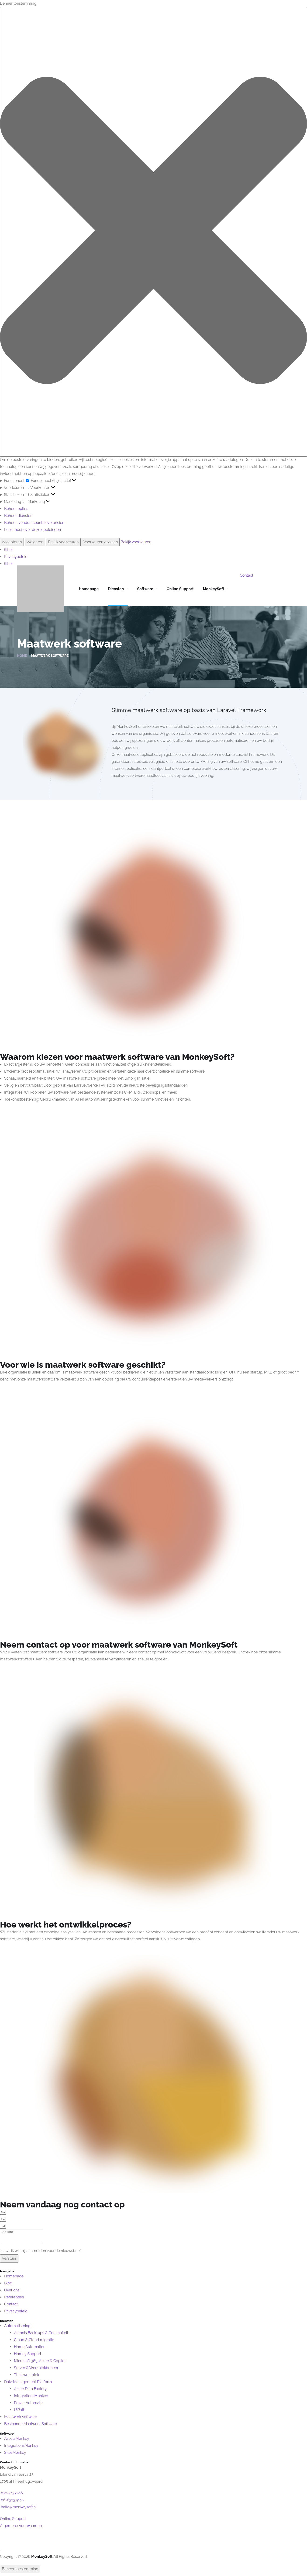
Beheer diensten (18, 515)
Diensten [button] (116, 589)
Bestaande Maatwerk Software (30, 2426)
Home (22, 656)
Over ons (12, 2293)
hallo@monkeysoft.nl (19, 2510)
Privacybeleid (16, 556)
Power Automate (28, 2405)
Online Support (180, 589)
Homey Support (27, 2356)
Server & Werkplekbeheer (36, 2370)
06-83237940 (12, 2503)
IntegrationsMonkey (31, 2398)
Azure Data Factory (30, 2391)
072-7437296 (12, 2496)
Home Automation (29, 2349)
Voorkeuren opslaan (100, 542)
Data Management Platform (28, 2384)
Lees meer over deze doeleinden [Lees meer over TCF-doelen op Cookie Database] (32, 529)
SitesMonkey (15, 2455)
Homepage (89, 589)
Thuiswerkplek (26, 2377)
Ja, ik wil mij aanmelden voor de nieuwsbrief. (44, 2253)
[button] (153, 231)
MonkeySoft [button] (213, 589)
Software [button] (145, 589)
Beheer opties (16, 508)
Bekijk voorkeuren (63, 542)
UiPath (19, 2412)
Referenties (14, 2300)
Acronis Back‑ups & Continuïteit (41, 2335)
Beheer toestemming (20, 2571)
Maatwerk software (20, 2419)
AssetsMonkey (16, 2441)
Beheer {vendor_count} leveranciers (34, 522)
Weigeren (35, 542)
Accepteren (12, 542)
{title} (8, 549)
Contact (246, 575)
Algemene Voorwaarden (21, 2528)
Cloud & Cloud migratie (34, 2342)
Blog (8, 2286)
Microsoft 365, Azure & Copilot (40, 2363)
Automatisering (17, 2328)
